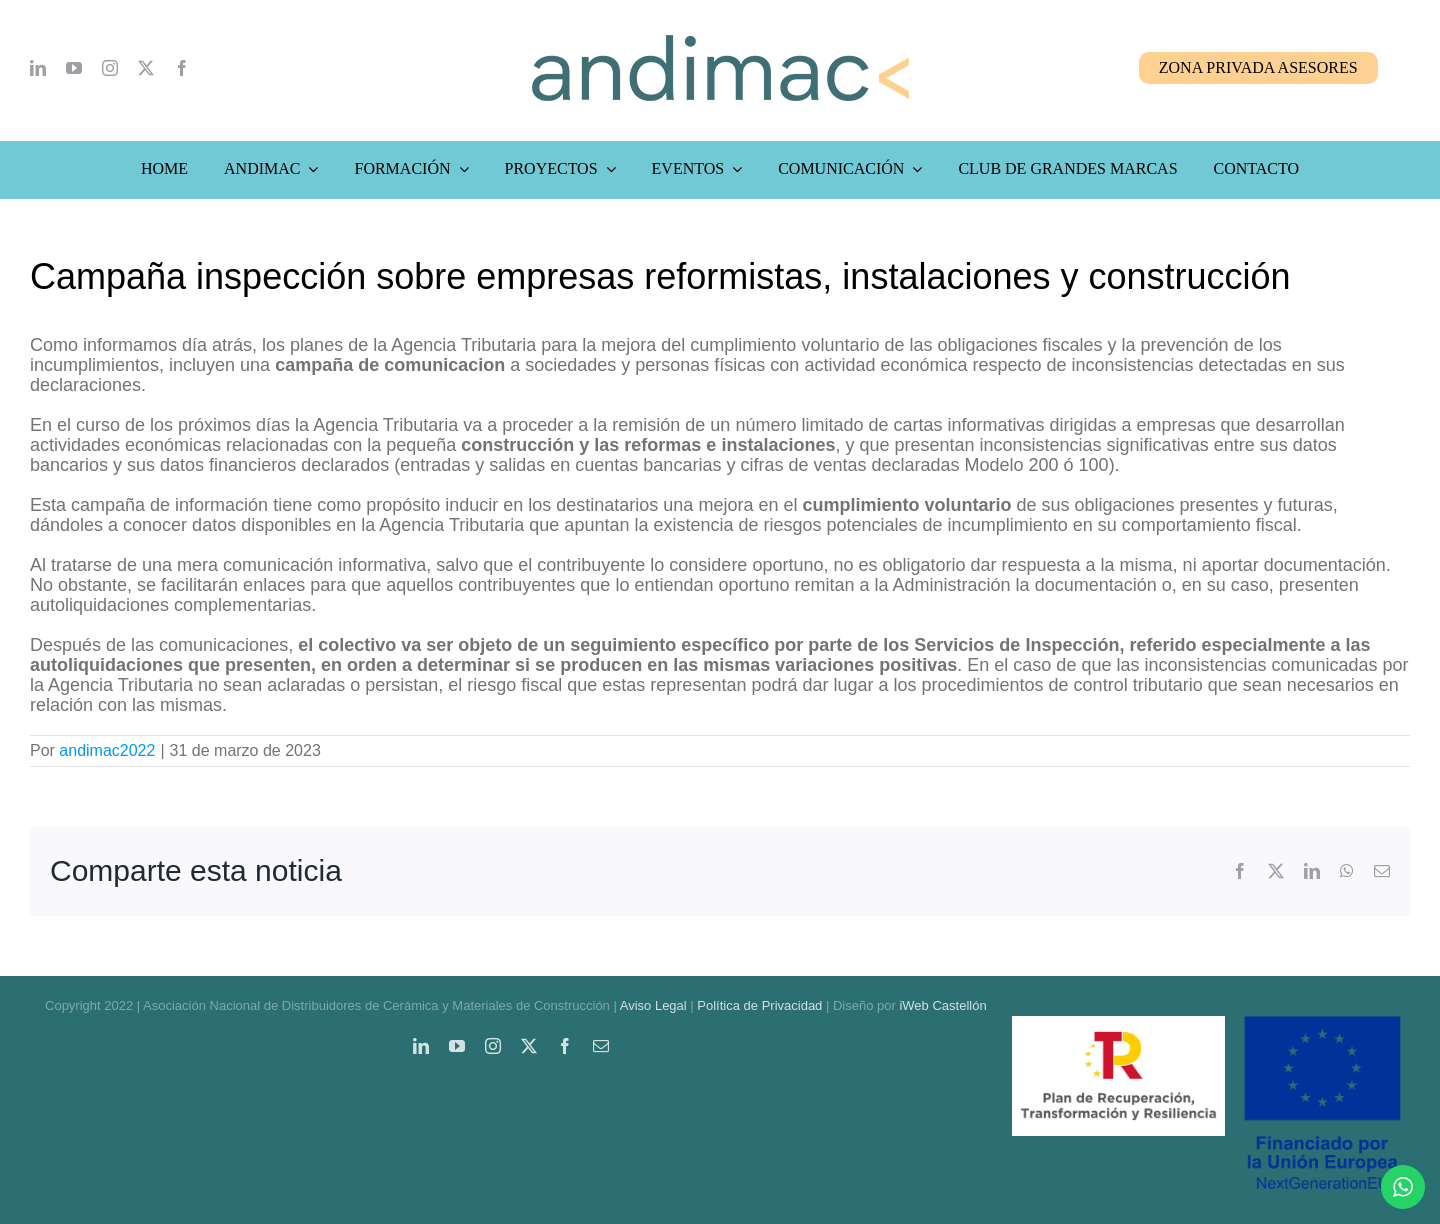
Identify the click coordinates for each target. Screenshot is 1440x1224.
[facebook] (182, 68)
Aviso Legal (653, 1005)
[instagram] (110, 68)
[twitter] (146, 68)
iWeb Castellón (942, 1005)
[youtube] (74, 68)
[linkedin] (38, 68)
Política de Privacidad (759, 1005)
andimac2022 (107, 750)
